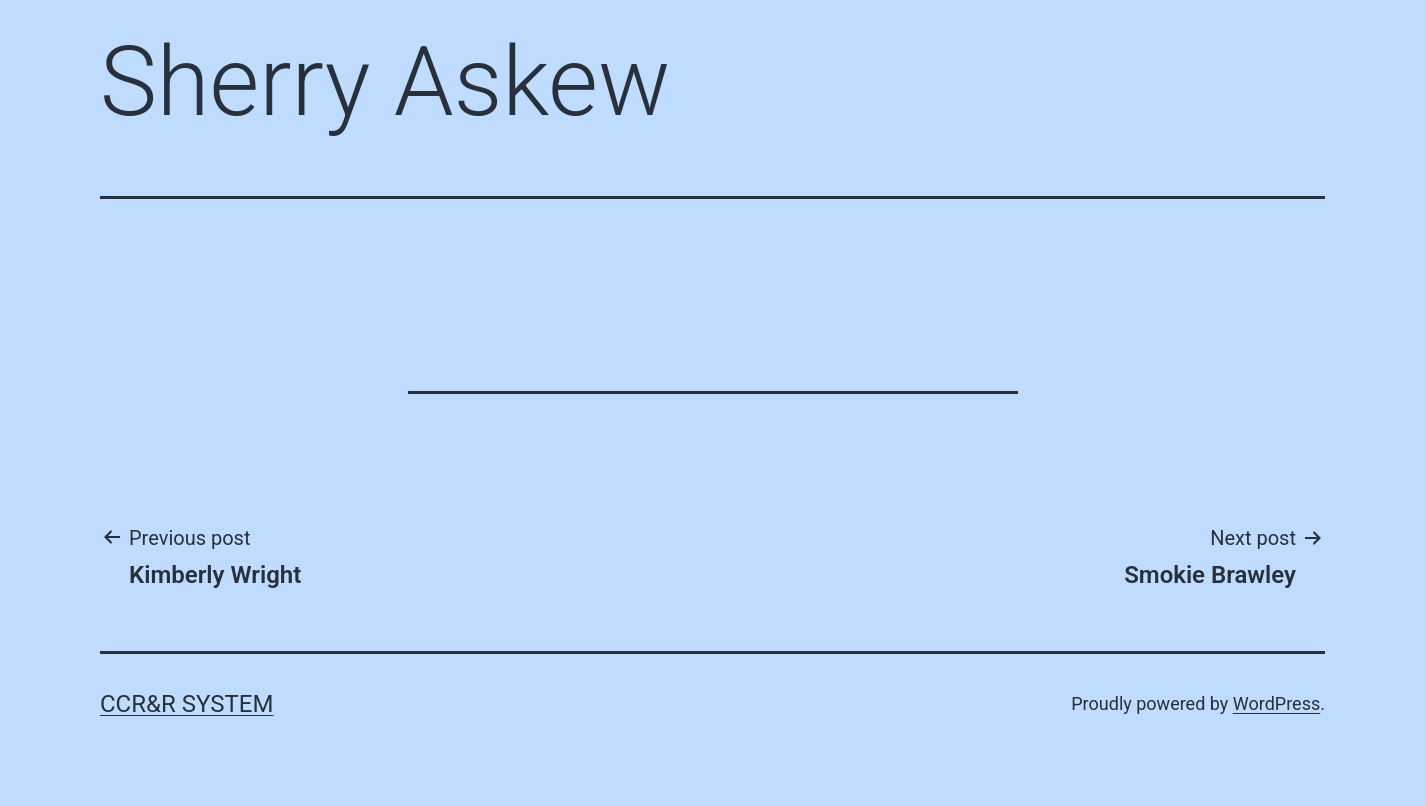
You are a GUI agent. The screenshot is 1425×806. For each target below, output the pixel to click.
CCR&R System (186, 704)
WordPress (1276, 703)
